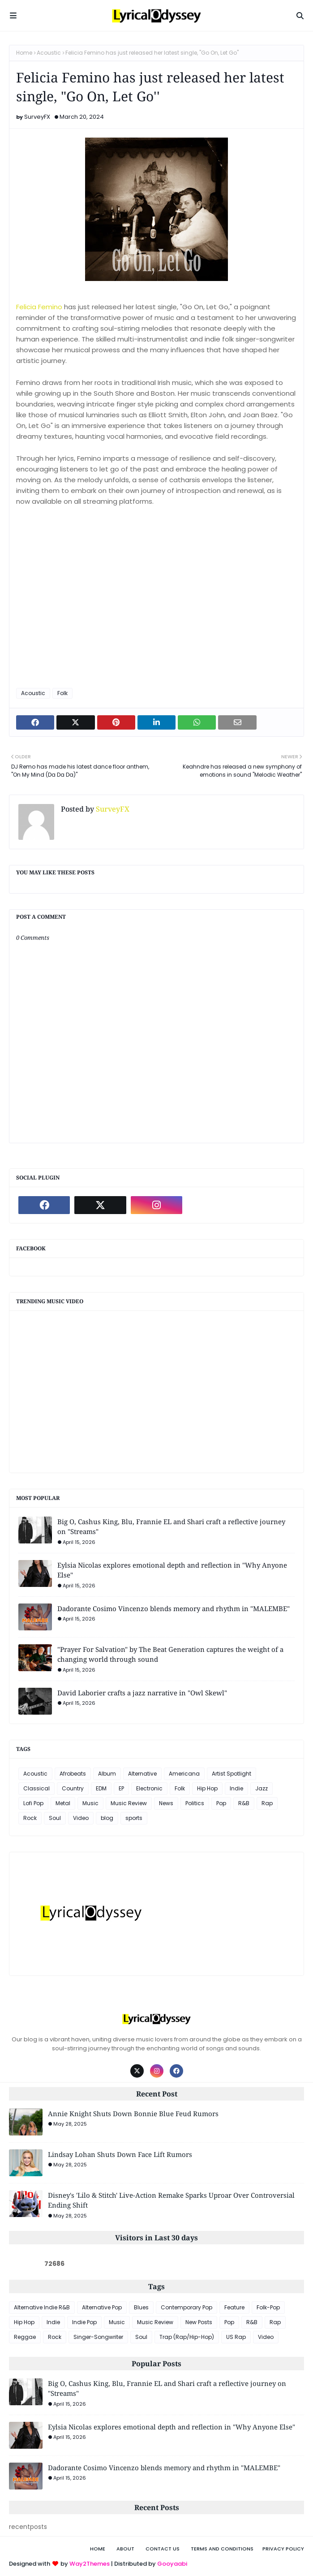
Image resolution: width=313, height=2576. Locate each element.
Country (73, 1788)
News (166, 1803)
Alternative (142, 1773)
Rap (267, 1803)
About (125, 2548)
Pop (221, 1803)
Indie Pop (84, 2322)
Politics (194, 1803)
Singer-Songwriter (98, 2337)
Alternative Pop (102, 2307)
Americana (184, 1773)
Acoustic (49, 52)
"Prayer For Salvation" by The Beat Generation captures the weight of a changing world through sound (170, 1654)
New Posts (198, 2322)
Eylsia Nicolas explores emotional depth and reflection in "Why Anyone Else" (172, 1570)
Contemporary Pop (186, 2307)
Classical (36, 1788)
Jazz (261, 1788)
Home (24, 52)
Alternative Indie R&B (42, 2307)
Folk (62, 693)
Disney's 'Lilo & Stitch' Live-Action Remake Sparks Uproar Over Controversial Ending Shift (171, 2200)
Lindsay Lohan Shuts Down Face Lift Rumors (120, 2154)
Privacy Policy (283, 2548)
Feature (234, 2307)
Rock (30, 1818)
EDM (101, 1788)
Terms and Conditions (222, 2548)
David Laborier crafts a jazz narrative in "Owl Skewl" (142, 1692)
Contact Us (163, 2548)
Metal (63, 1803)
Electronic (149, 1788)
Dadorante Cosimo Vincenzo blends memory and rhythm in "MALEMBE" (173, 1608)
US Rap (236, 2337)
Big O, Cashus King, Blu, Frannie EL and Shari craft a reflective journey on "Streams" (171, 1526)
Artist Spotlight (231, 1773)
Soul (55, 1818)
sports (133, 1818)
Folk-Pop (268, 2307)
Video (81, 1818)
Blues (141, 2307)
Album (107, 1773)
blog (107, 1818)
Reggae (25, 2337)
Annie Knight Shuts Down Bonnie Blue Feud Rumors (133, 2113)
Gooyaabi (172, 2563)
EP (121, 1788)
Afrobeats (73, 1773)
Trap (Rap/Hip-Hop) (186, 2337)
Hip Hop (207, 1788)
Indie (236, 1788)
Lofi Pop (33, 1803)
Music (90, 1803)
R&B (243, 1803)
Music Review (129, 1803)
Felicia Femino (39, 306)
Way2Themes (89, 2563)
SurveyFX (37, 116)
